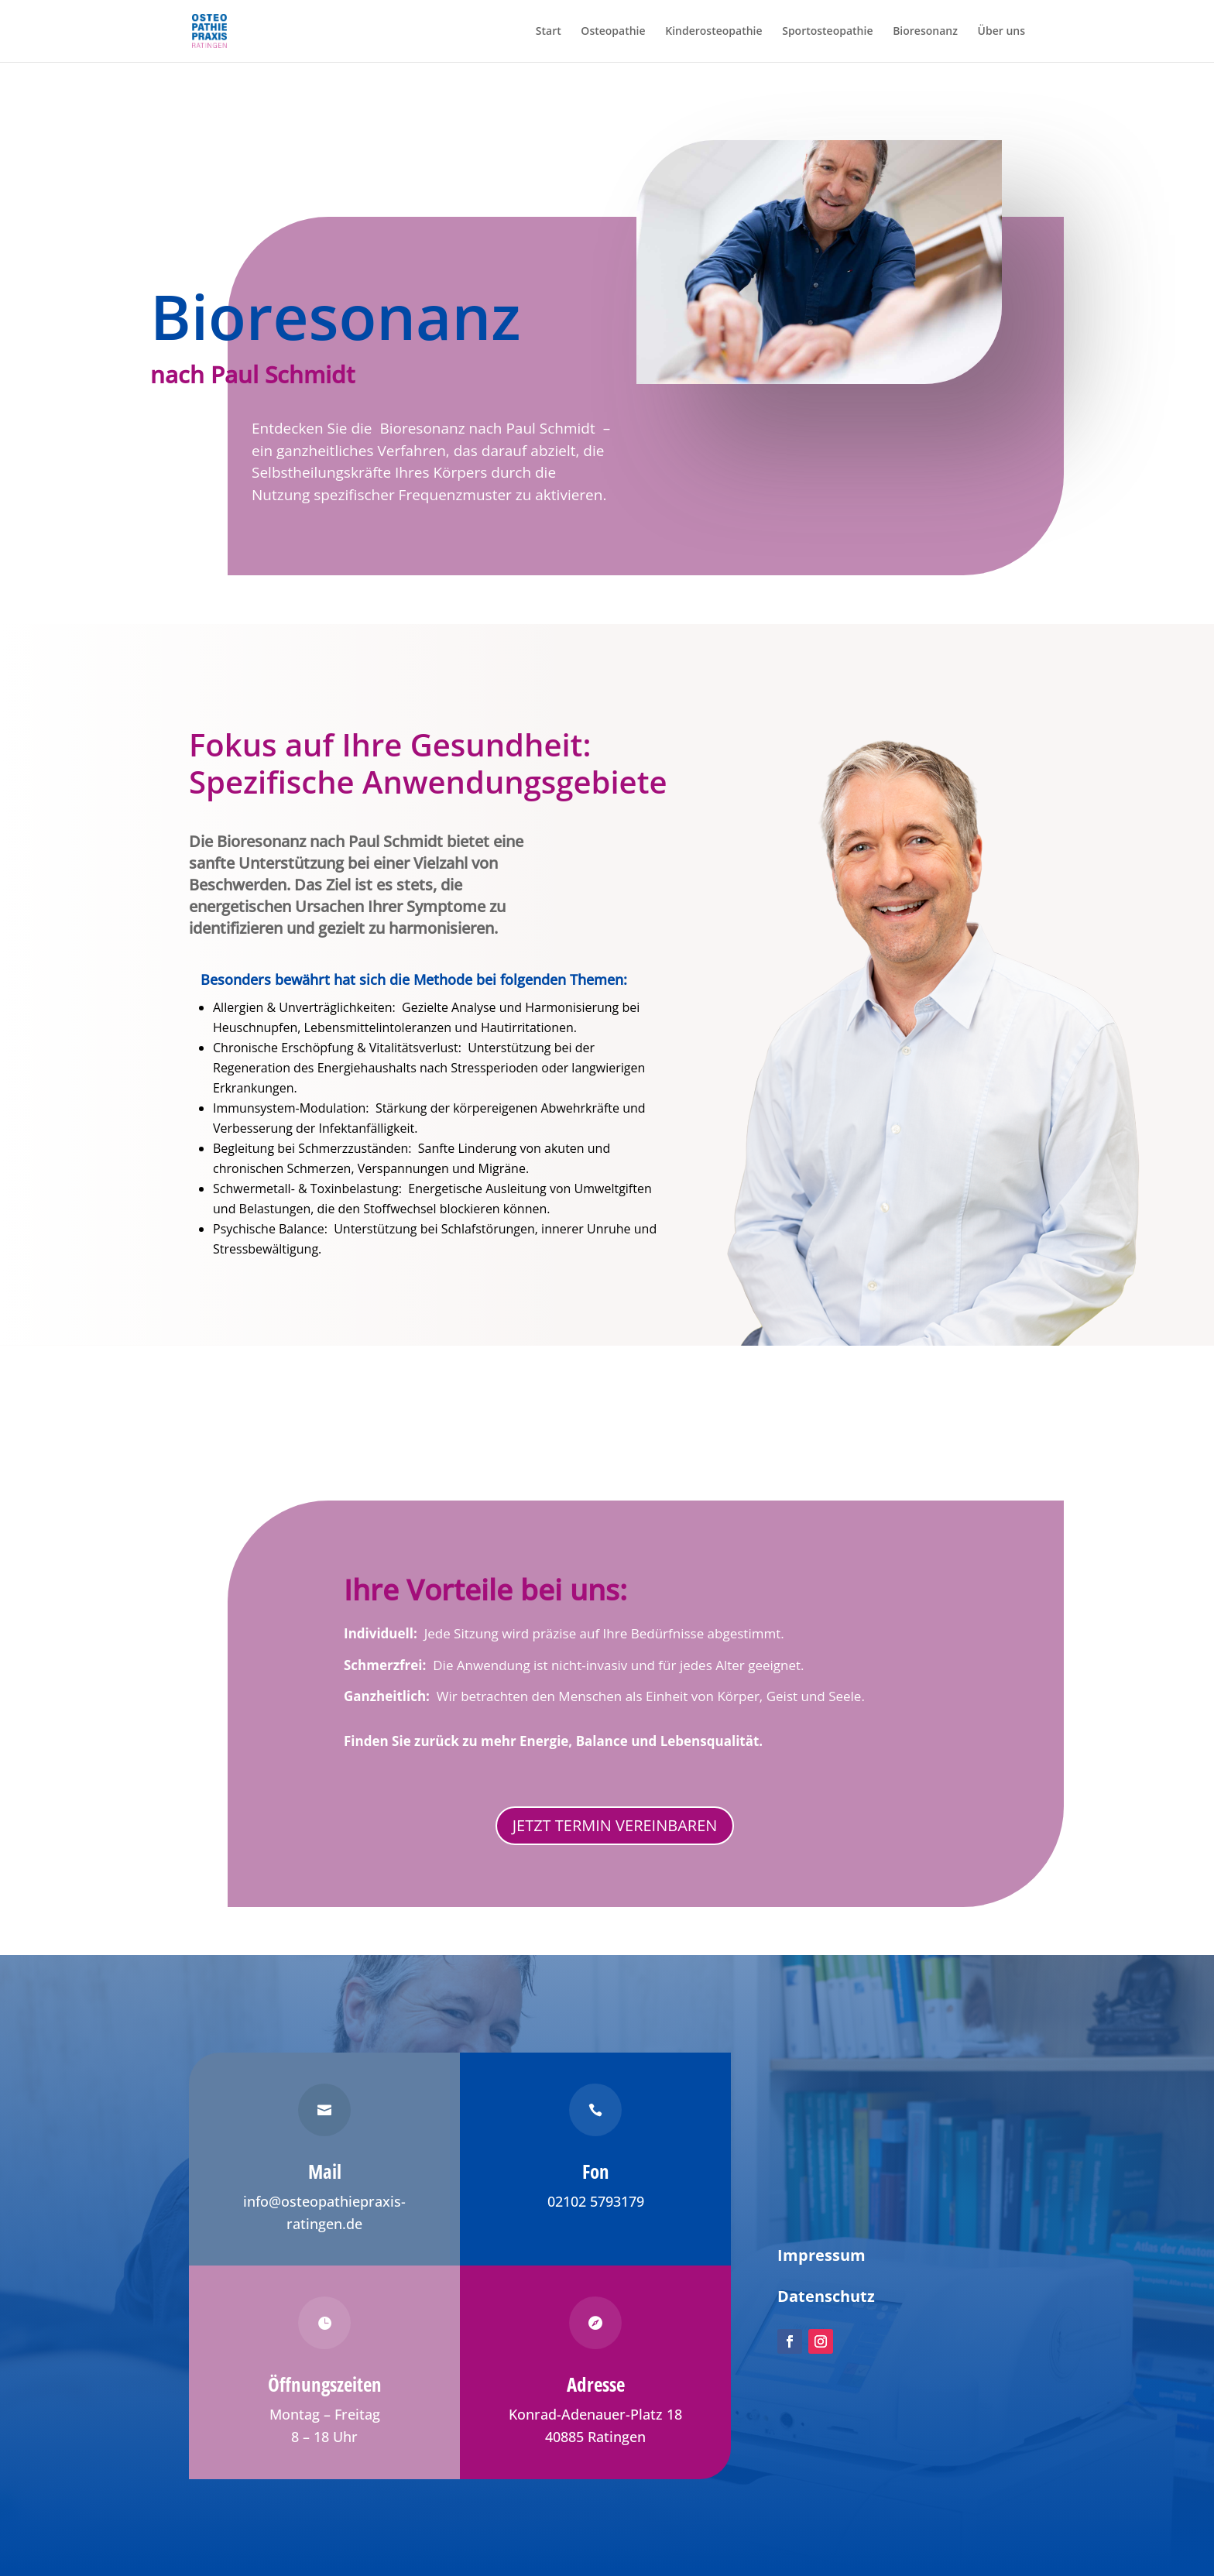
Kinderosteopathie (713, 32)
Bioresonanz (925, 32)
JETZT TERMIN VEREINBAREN (615, 1825)
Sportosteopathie (827, 32)
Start (548, 32)
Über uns (1001, 32)
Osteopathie (613, 32)
